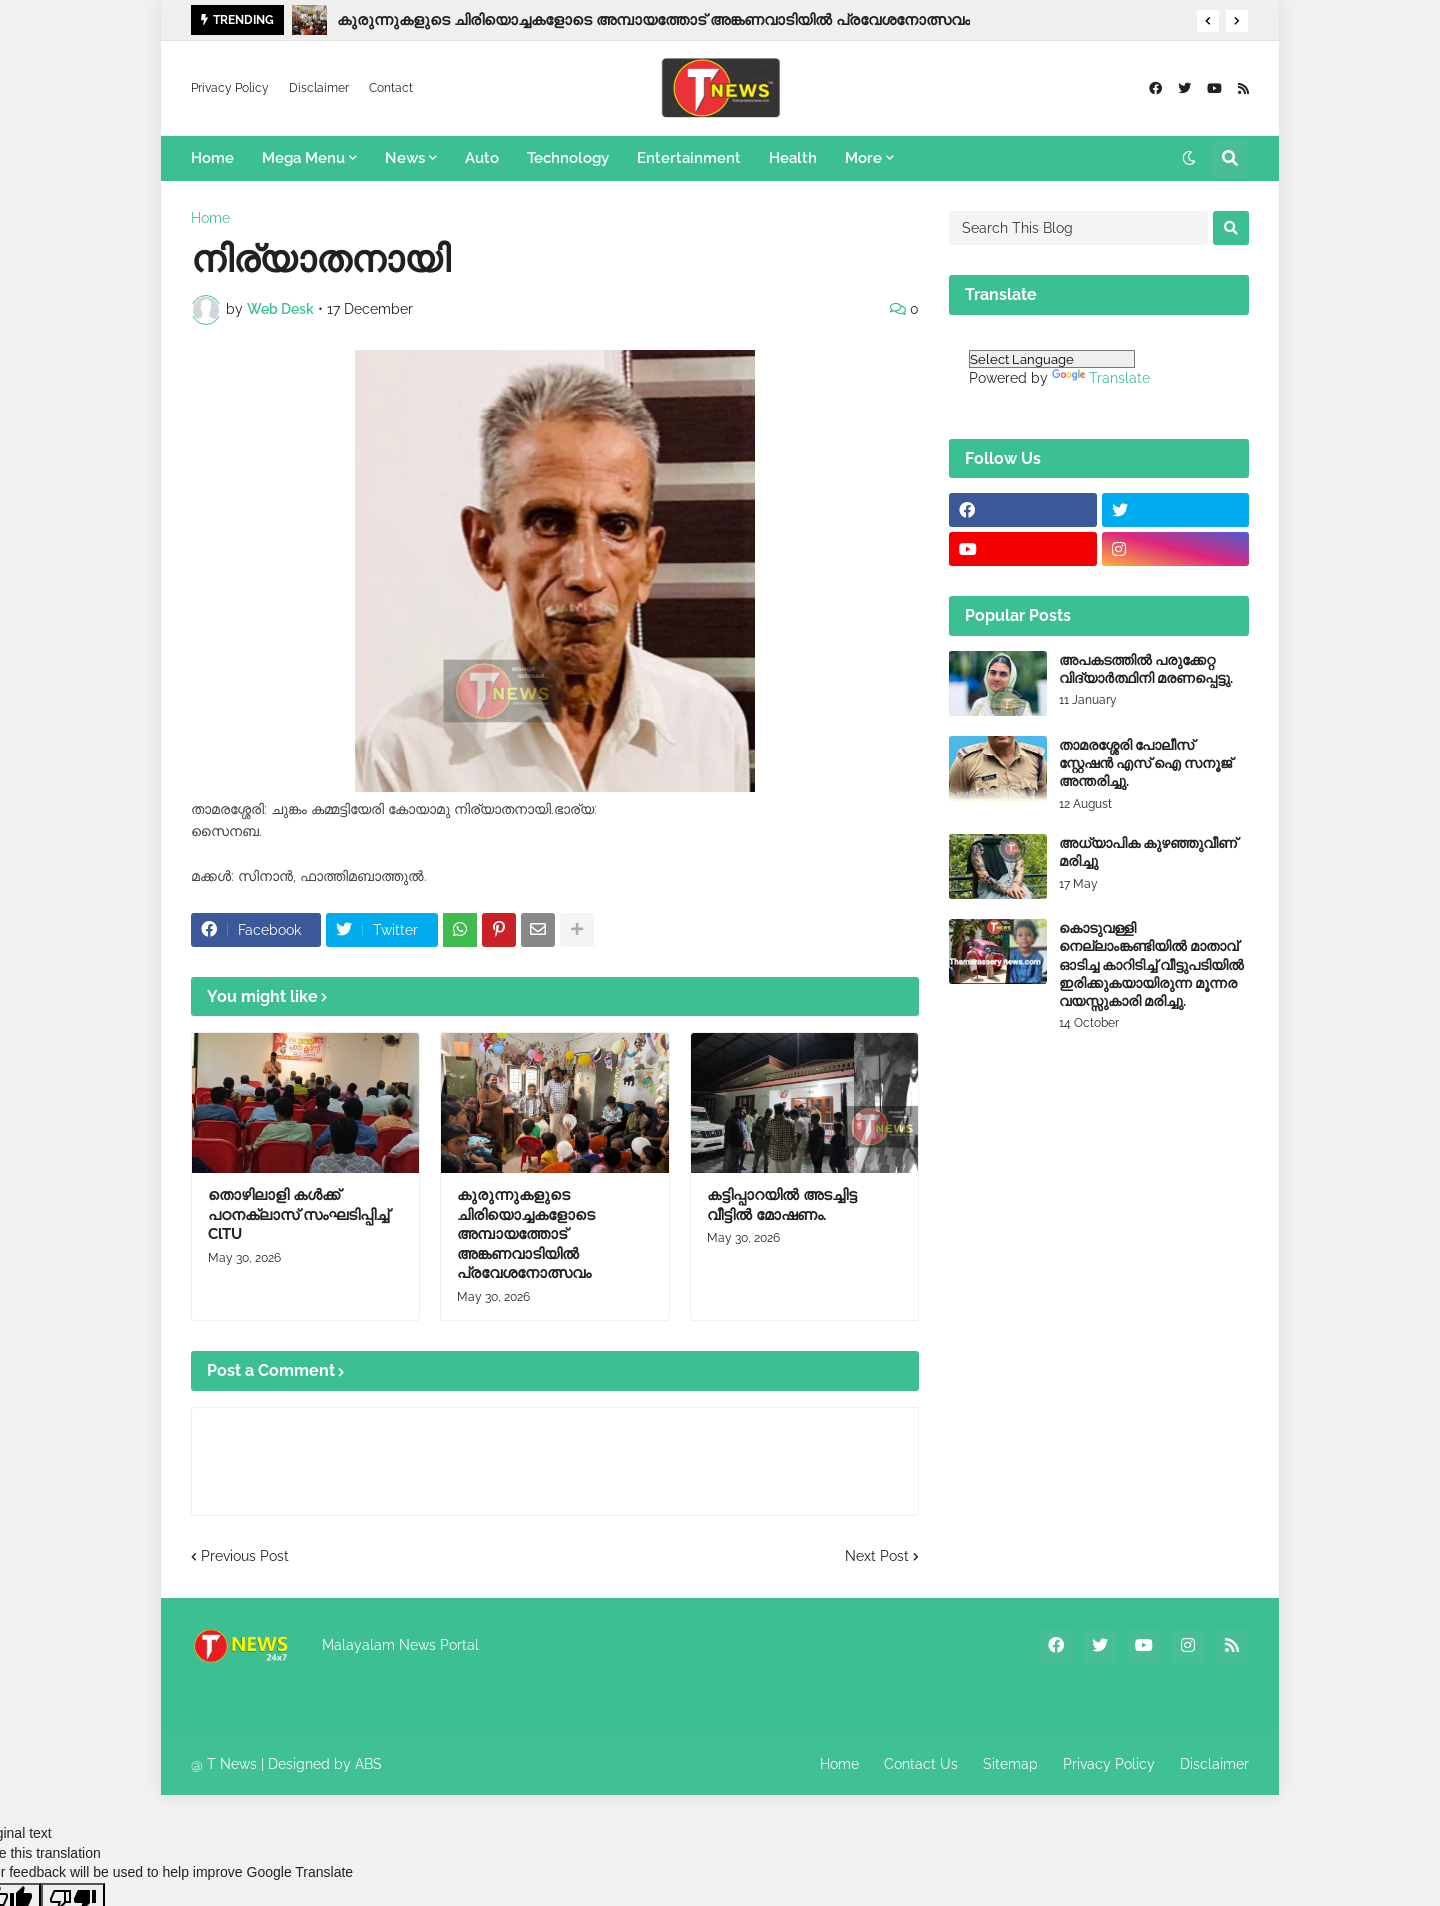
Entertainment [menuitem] (689, 158)
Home (210, 218)
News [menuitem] (405, 158)
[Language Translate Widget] (1052, 359)
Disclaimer (319, 88)
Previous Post (245, 1556)
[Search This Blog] (1078, 228)
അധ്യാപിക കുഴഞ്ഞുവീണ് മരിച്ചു (1148, 852)
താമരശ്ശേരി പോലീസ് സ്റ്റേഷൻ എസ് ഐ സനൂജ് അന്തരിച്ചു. (1145, 763)
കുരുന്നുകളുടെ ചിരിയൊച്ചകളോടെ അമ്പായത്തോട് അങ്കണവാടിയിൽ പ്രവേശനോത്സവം (653, 20)
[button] (1208, 21)
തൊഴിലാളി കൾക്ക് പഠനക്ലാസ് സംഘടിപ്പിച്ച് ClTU (298, 1214)
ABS (368, 1764)
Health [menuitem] (793, 158)
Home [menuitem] (212, 158)
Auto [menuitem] (482, 158)
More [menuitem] (863, 158)
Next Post (877, 1556)
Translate (1101, 378)
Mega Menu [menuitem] (303, 158)
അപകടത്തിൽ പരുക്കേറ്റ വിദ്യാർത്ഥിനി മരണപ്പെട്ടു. (1146, 669)
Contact (391, 88)
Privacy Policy (230, 88)
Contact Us (921, 1764)
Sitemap (1010, 1764)
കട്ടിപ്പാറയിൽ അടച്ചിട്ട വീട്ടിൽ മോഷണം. (782, 1205)
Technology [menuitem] (568, 158)
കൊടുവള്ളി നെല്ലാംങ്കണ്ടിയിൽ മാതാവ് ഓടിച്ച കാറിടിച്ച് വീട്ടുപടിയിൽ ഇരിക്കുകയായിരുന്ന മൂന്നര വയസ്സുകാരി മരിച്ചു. (1151, 964)
